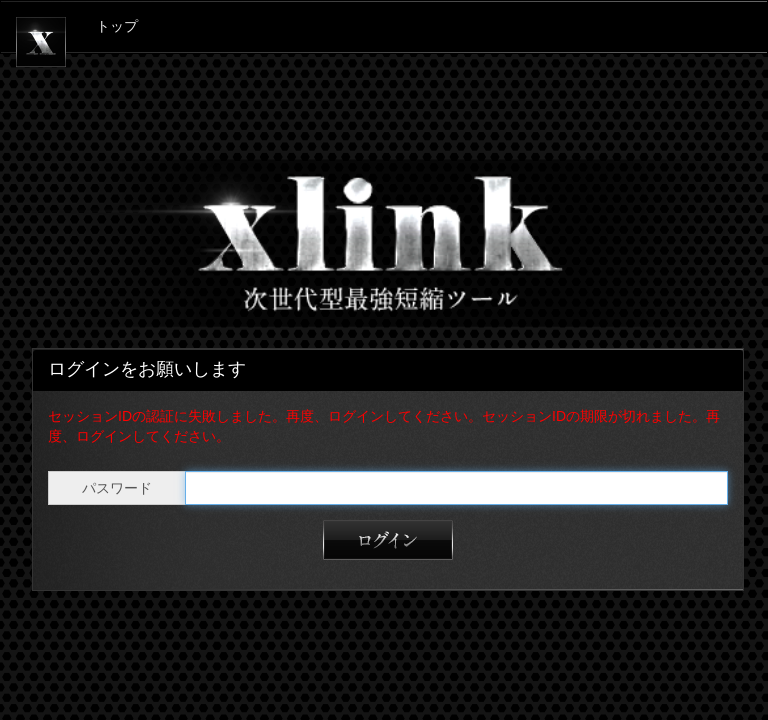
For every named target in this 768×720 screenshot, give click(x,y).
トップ (117, 26)
